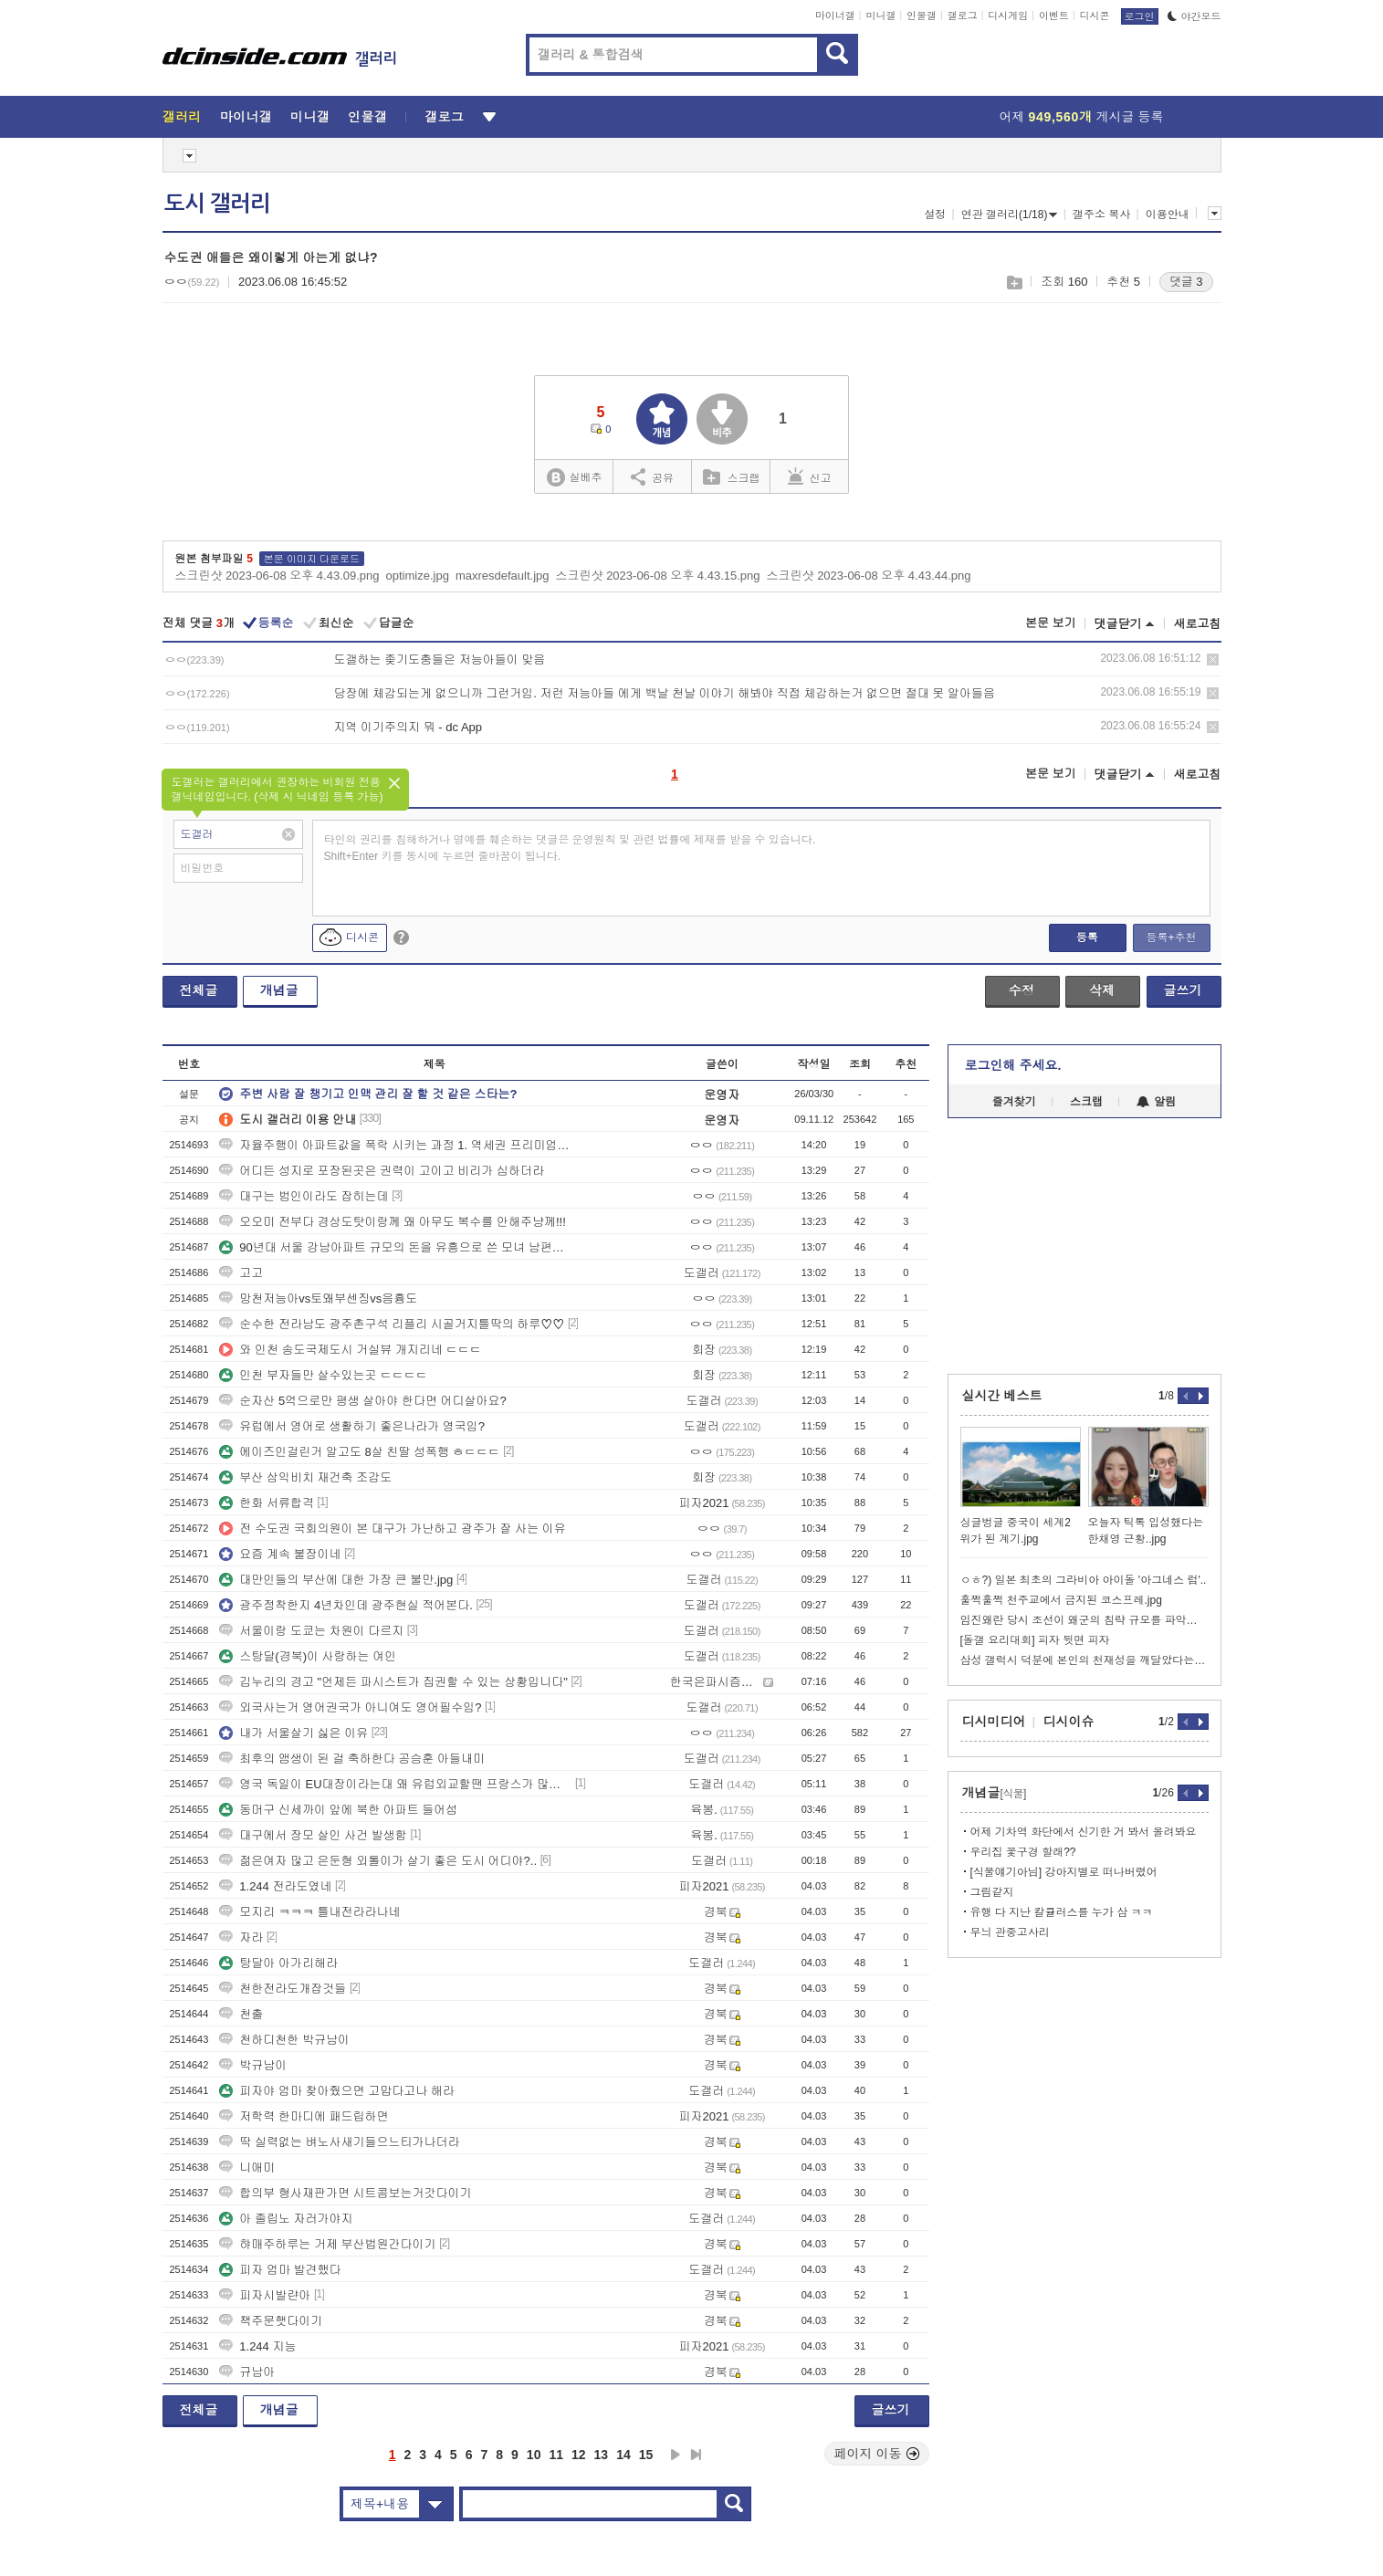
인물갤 (921, 15)
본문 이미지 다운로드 (312, 558)
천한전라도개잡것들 (282, 1988)
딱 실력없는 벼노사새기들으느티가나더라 (339, 2142)
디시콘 (1095, 15)
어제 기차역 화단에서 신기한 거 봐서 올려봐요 (1083, 1832)
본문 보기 (1050, 623)
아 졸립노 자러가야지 (285, 2218)
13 (601, 2454)
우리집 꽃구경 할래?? (1023, 1852)
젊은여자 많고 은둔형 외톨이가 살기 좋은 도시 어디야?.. (378, 1861)
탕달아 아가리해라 (278, 1963)
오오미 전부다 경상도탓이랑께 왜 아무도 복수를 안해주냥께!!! (392, 1222)
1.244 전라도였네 (275, 1886)
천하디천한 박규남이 (284, 2040)
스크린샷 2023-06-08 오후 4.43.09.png (277, 575)
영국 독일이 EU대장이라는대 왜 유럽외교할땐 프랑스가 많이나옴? (395, 1784)
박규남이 (253, 2065)
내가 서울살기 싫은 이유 (293, 1733)
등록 (1087, 937)
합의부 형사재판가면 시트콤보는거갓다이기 (345, 2193)
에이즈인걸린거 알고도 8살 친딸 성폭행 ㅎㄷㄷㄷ (359, 1452)
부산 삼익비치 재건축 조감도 (305, 1477)
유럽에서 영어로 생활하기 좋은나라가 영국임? (352, 1426)
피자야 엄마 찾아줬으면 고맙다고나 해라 (336, 2091)
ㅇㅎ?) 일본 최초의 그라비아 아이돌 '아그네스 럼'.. (1083, 1580)
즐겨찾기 (1014, 1101)
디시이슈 (1069, 1721)
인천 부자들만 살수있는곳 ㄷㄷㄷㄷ (323, 1375)
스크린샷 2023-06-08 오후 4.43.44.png (869, 575)
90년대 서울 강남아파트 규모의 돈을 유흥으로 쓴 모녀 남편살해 (395, 1247)
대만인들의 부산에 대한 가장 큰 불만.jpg (336, 1579)
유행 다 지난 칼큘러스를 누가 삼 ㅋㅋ (1061, 1912)
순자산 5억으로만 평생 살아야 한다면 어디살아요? (363, 1401)
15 (646, 2454)
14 (623, 2454)
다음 (675, 2454)
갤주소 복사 (1101, 214)
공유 (652, 476)
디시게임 (1008, 15)
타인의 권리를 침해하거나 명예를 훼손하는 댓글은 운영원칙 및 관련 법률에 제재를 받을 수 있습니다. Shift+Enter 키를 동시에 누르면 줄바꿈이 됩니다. (570, 848)
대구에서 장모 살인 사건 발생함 (312, 1835)
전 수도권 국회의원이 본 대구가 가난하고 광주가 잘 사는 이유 (392, 1528)
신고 (810, 476)
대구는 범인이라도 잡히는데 (303, 1196)
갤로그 (963, 15)
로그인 (1140, 16)
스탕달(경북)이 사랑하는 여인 (307, 1656)
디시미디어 (994, 1721)
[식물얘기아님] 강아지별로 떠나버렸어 (1064, 1872)
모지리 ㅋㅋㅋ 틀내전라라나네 (309, 1912)
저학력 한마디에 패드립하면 (303, 2116)
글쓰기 (1183, 990)
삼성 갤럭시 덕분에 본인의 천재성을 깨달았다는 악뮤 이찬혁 (1084, 1660)
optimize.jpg (417, 575)
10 (534, 2454)
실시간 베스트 (1002, 1395)
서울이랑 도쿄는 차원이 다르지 (311, 1631)
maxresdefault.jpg (503, 575)
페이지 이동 (877, 2453)
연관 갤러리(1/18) (1009, 214)
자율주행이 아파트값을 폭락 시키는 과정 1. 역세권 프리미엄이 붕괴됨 (395, 1145)
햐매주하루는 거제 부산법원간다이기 (327, 2244)
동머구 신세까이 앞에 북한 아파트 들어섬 (338, 1810)
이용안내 (1167, 214)
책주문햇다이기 (270, 2321)
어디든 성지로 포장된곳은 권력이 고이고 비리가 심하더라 (381, 1171)
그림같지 (992, 1892)
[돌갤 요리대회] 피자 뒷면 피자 (1035, 1640)
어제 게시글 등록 (1082, 117)
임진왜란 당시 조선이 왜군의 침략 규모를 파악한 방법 (1084, 1620)
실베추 (574, 477)
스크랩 (1013, 282)
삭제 (1213, 659)
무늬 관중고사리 (1010, 1932)
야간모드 (1194, 16)
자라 (241, 1937)
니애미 (247, 2167)
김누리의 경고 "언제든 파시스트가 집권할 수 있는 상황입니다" (393, 1682)
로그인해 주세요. (1013, 1065)
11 (556, 2454)
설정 (935, 214)
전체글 (199, 990)
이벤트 (1054, 15)
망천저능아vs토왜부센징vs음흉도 (318, 1298)
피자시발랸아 (264, 2295)
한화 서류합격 (266, 1503)
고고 (241, 1273)
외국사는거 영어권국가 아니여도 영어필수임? (350, 1707)
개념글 (279, 990)
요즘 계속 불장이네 (280, 1554)
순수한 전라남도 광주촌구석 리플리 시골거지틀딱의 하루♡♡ (391, 1324)
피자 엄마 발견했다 (280, 2270)
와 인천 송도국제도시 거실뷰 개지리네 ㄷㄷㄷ (350, 1349)
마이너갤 (835, 15)
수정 (1021, 990)
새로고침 (1197, 624)
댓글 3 (1186, 281)
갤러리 (182, 117)
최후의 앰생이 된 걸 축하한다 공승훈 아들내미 (352, 1758)
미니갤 (880, 15)
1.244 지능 (257, 2346)
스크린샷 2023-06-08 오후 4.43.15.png (658, 575)
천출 (241, 2014)
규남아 (247, 2372)
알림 (1156, 1101)
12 (578, 2454)
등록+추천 (1171, 937)
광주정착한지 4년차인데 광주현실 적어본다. (346, 1605)
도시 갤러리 (217, 204)
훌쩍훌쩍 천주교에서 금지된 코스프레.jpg (1061, 1600)
